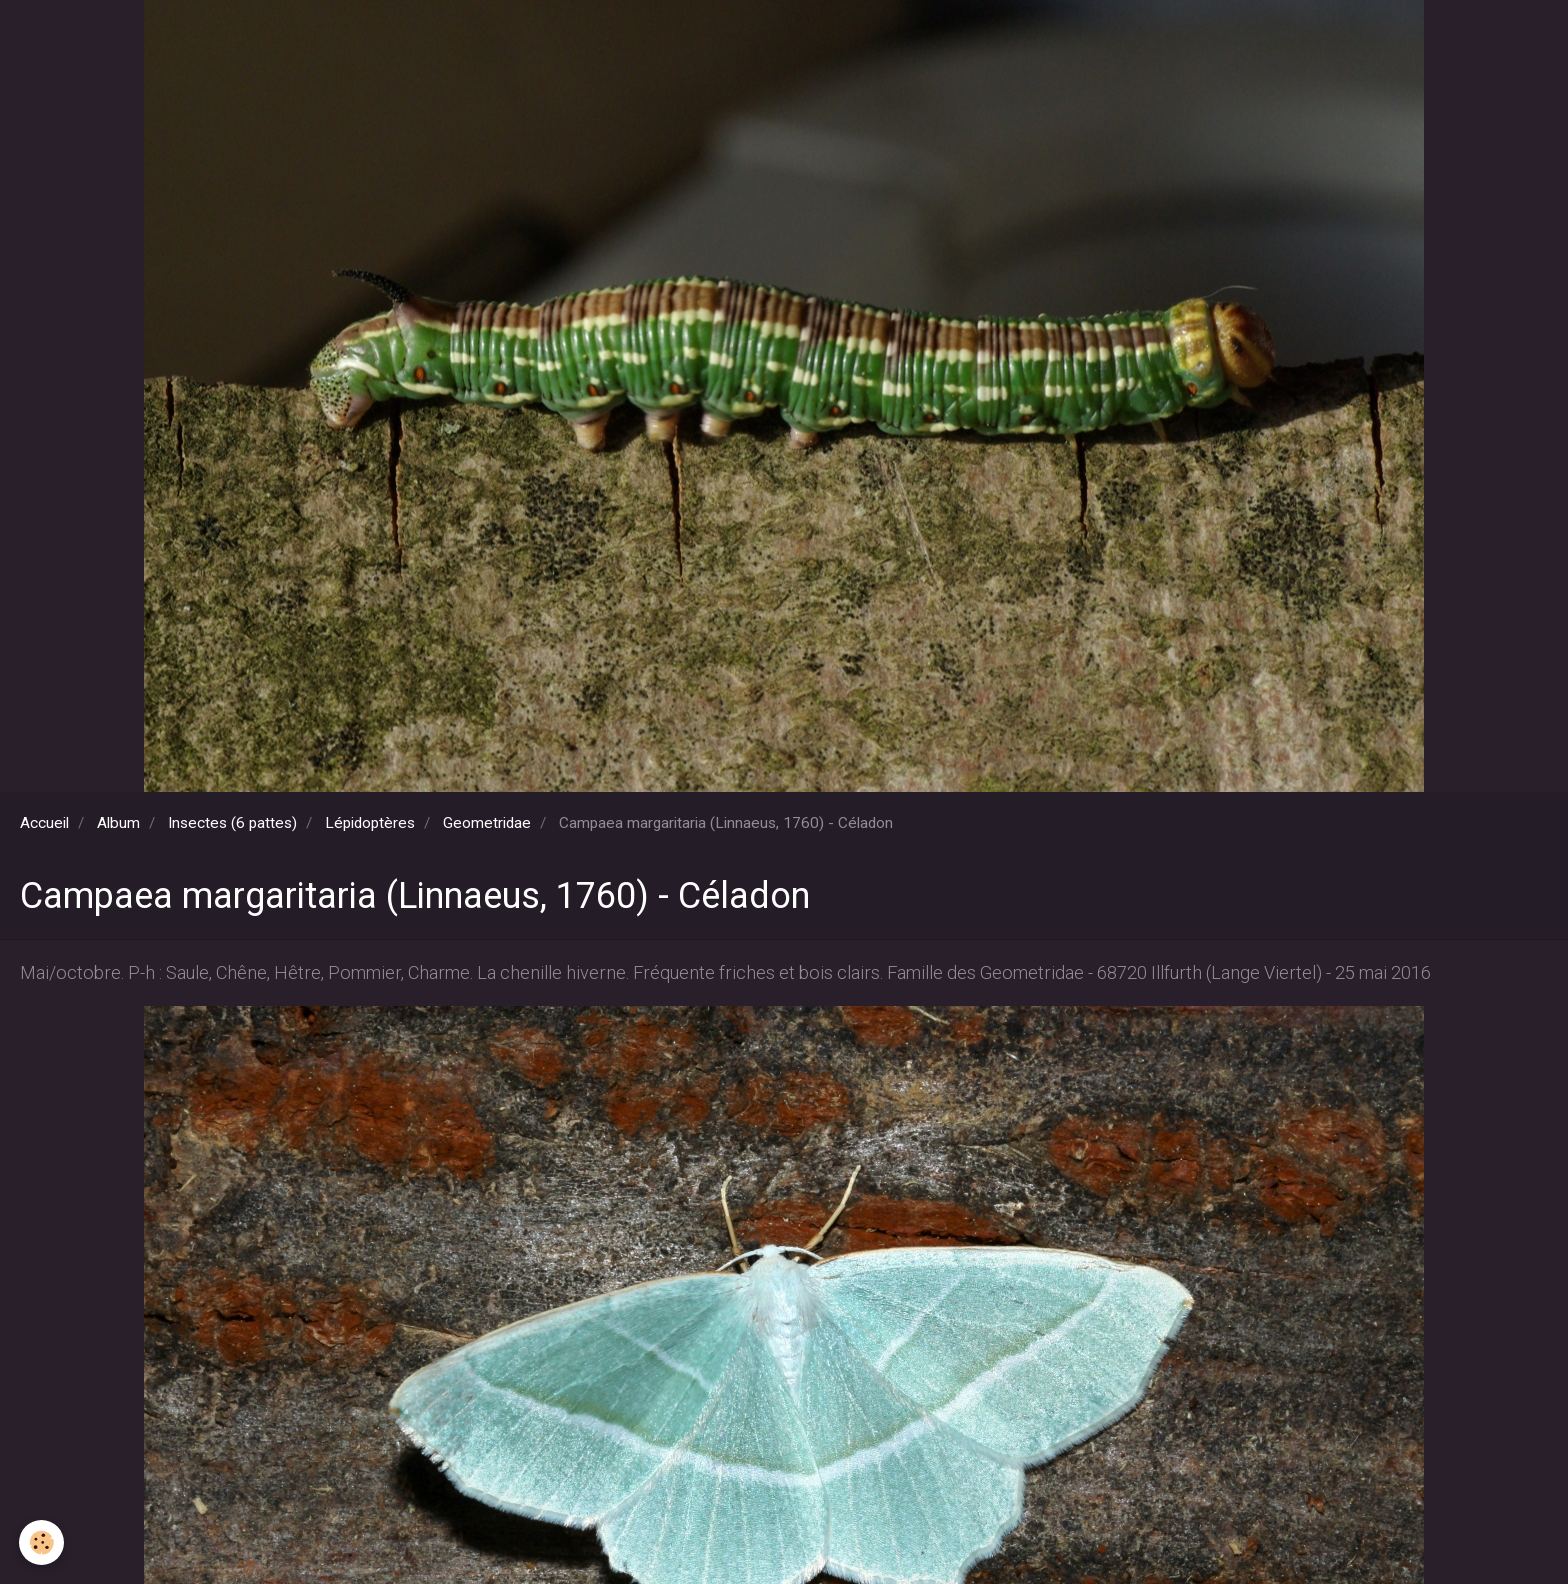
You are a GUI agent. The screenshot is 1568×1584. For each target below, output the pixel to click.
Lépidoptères (370, 823)
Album (118, 823)
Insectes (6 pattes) (232, 823)
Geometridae (487, 823)
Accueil (44, 823)
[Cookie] (42, 1542)
